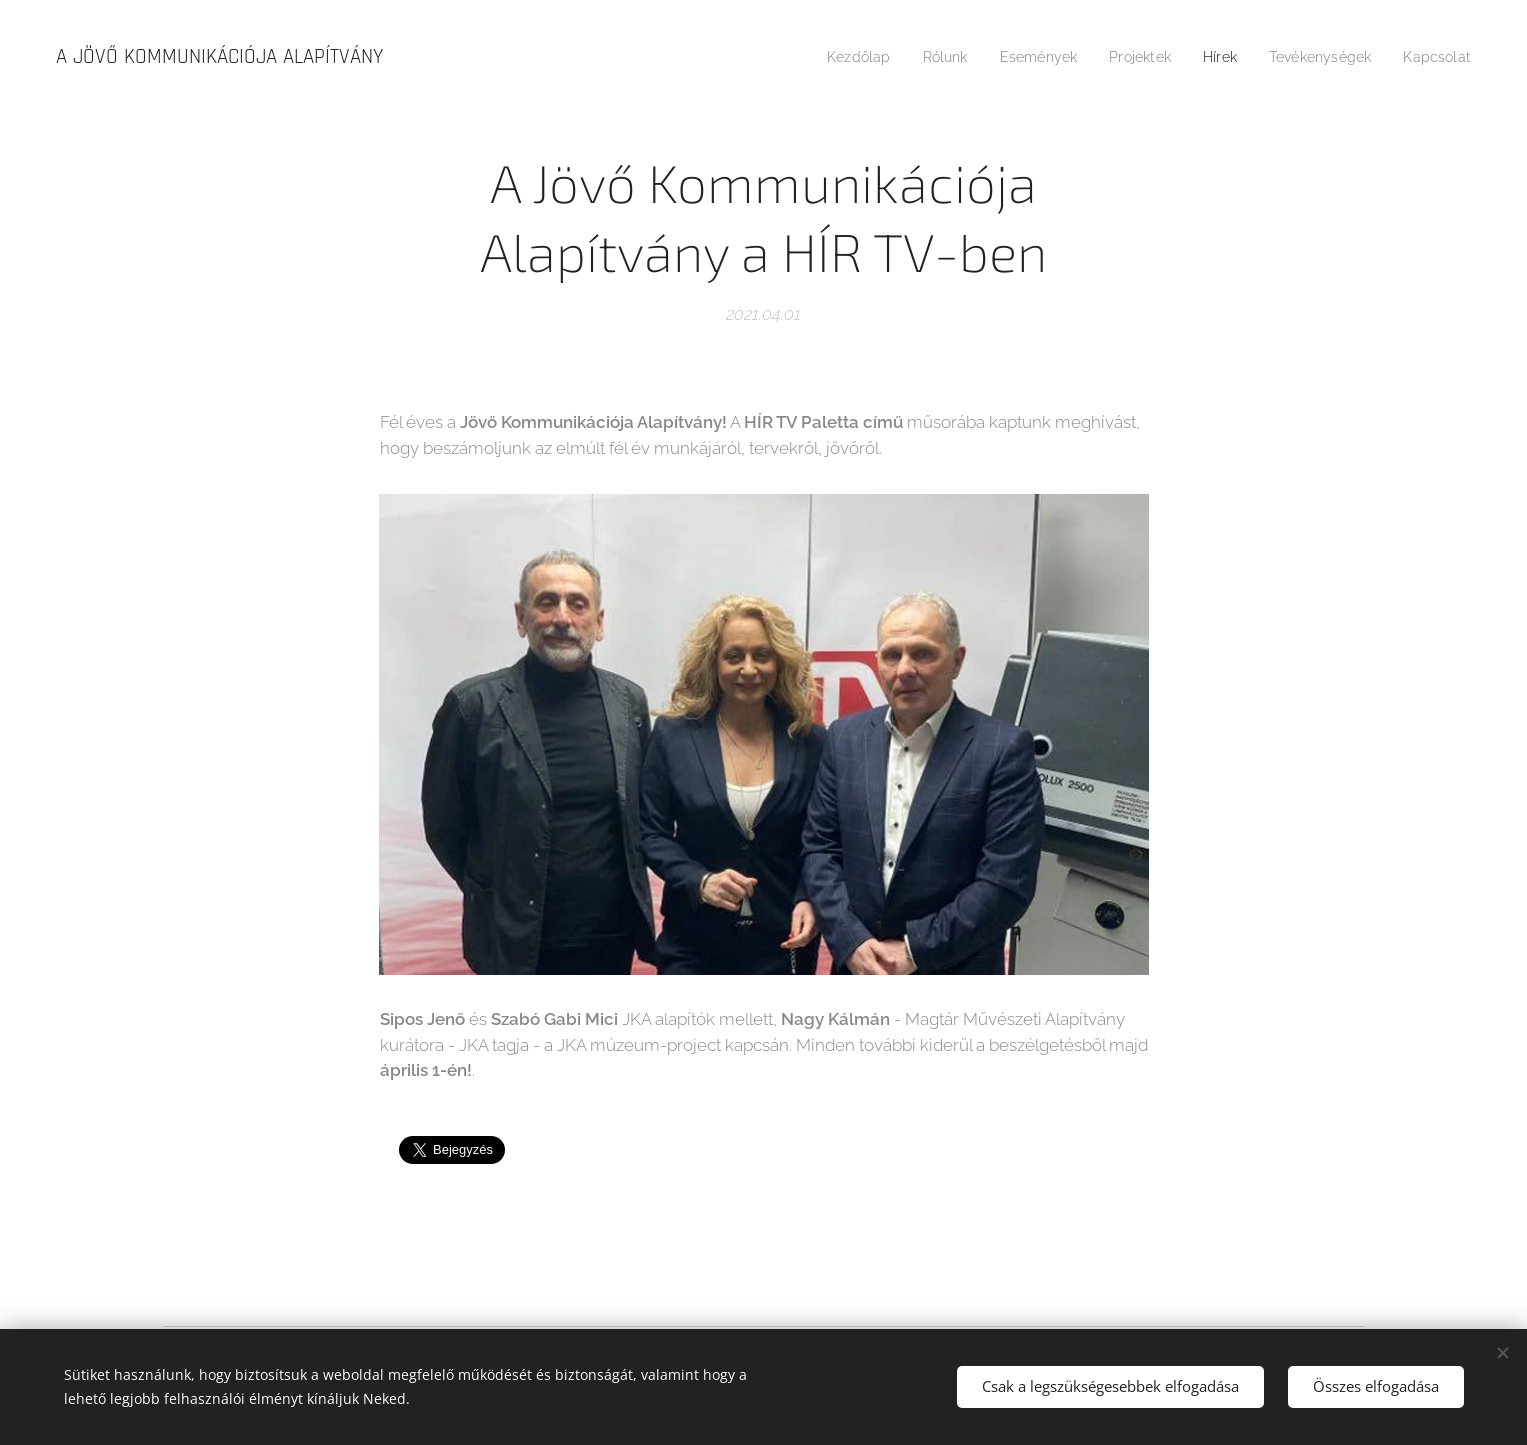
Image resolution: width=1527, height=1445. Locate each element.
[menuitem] (828, 57)
